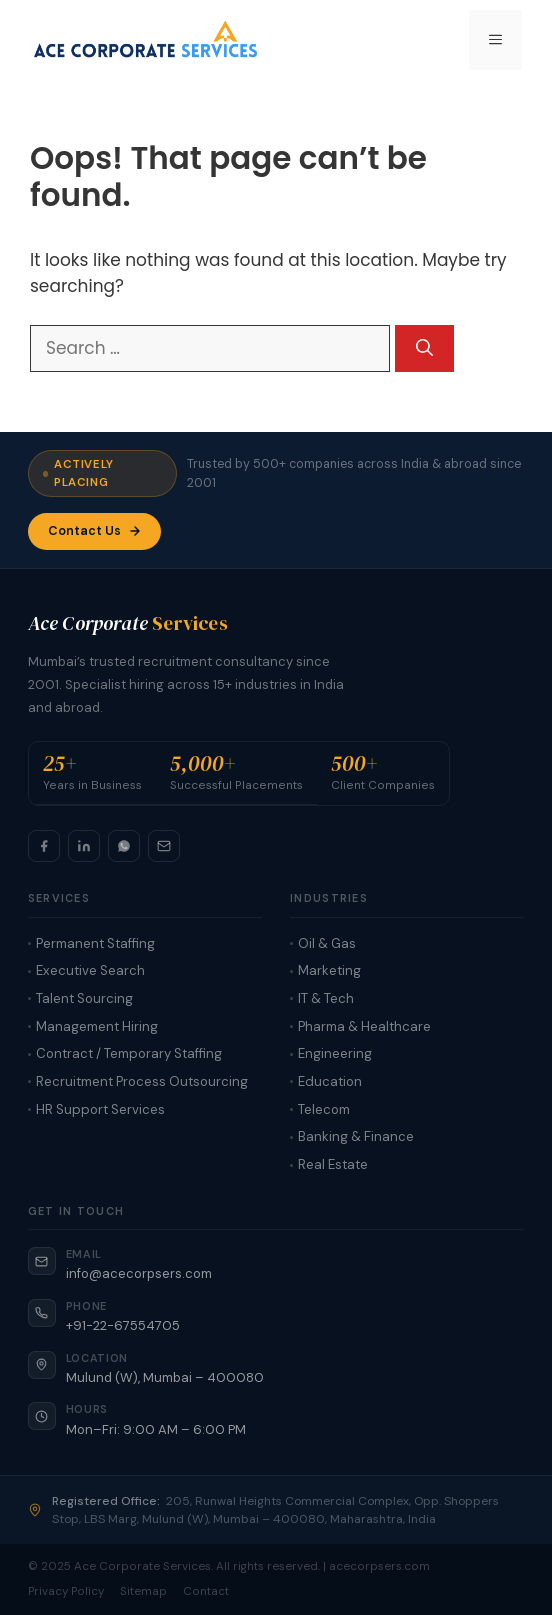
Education (330, 1081)
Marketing (329, 970)
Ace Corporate (128, 623)
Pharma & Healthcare (364, 1026)
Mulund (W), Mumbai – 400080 (165, 1377)
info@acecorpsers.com (139, 1273)
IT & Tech (326, 998)
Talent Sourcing (84, 998)
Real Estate (333, 1164)
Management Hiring (97, 1026)
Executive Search (90, 970)
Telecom (324, 1109)
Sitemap (143, 1591)
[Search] (424, 349)
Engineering (335, 1053)
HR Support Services (100, 1109)
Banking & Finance (356, 1136)
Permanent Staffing (95, 943)
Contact (206, 1591)
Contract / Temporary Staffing (129, 1053)
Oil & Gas (327, 943)
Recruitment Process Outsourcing (142, 1081)
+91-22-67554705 (123, 1325)
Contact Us (94, 531)
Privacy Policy (66, 1591)
